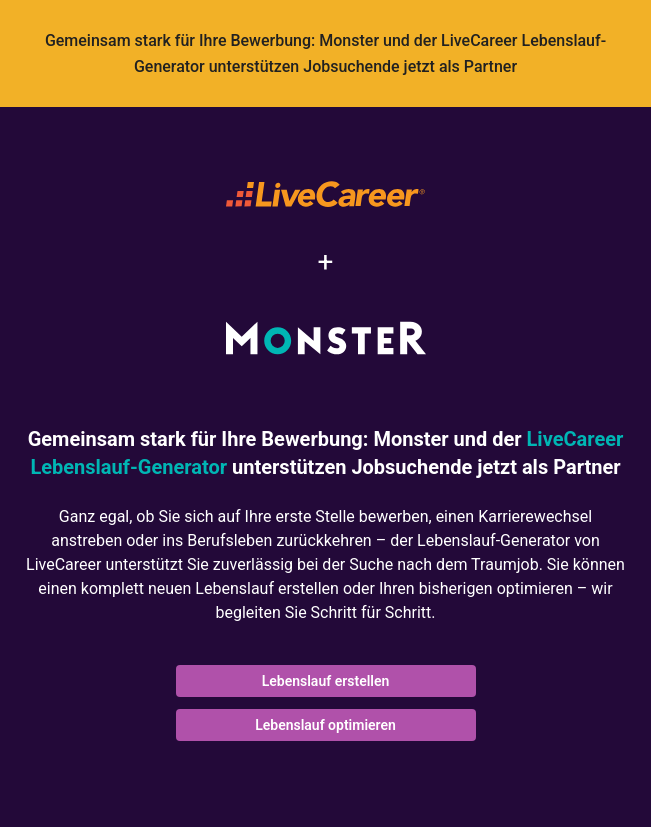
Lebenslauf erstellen (326, 681)
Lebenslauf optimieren (325, 725)
